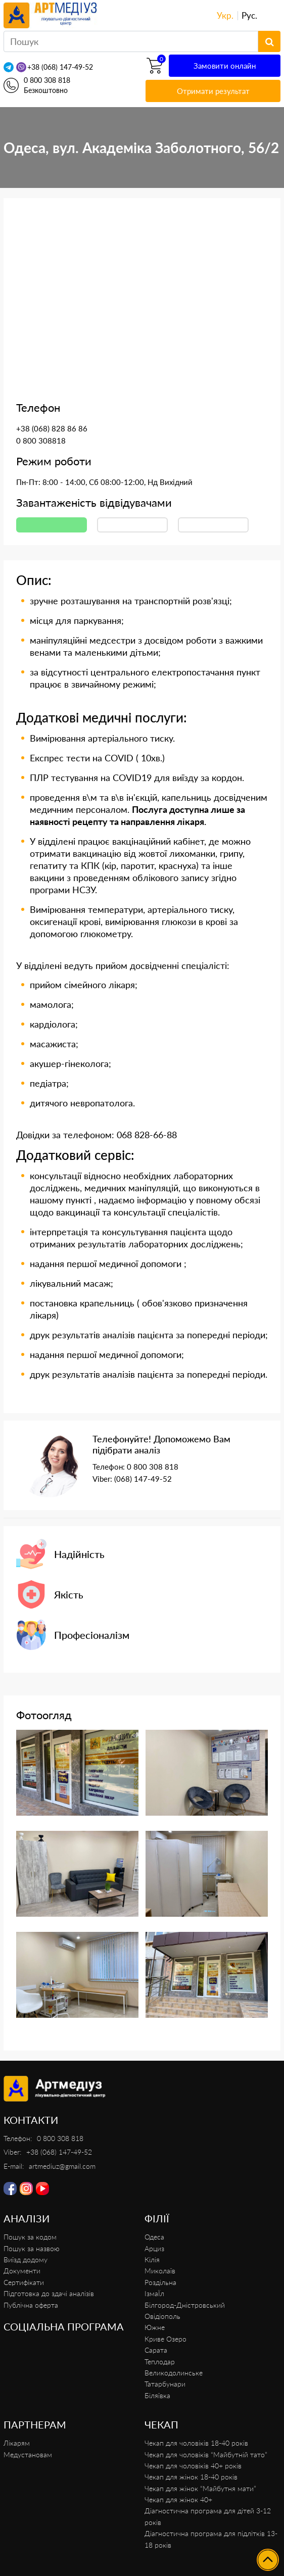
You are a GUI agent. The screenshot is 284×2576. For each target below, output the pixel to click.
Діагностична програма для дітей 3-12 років (208, 2516)
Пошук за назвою (32, 2248)
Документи (22, 2270)
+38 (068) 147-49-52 (60, 67)
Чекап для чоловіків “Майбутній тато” (206, 2454)
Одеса (154, 2236)
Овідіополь (162, 2316)
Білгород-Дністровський (185, 2305)
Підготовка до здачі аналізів (49, 2293)
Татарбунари (165, 2383)
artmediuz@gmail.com (62, 2166)
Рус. (249, 15)
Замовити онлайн (225, 65)
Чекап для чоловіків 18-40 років (196, 2443)
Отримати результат (213, 90)
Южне (155, 2327)
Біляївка (157, 2395)
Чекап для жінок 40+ (178, 2499)
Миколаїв (160, 2270)
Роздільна (160, 2282)
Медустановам (28, 2454)
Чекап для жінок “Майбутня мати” (200, 2488)
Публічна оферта (31, 2305)
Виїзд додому (26, 2259)
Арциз (154, 2248)
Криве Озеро (165, 2339)
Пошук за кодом (30, 2236)
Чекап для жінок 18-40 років (191, 2476)
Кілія (152, 2259)
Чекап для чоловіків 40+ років (193, 2465)
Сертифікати (24, 2282)
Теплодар (160, 2361)
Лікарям (17, 2443)
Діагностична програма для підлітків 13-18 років (211, 2539)
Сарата (156, 2350)
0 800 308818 (41, 440)
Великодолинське (174, 2372)
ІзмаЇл (154, 2293)
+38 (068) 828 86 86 (51, 428)
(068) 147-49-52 (143, 1478)
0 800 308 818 (47, 80)
